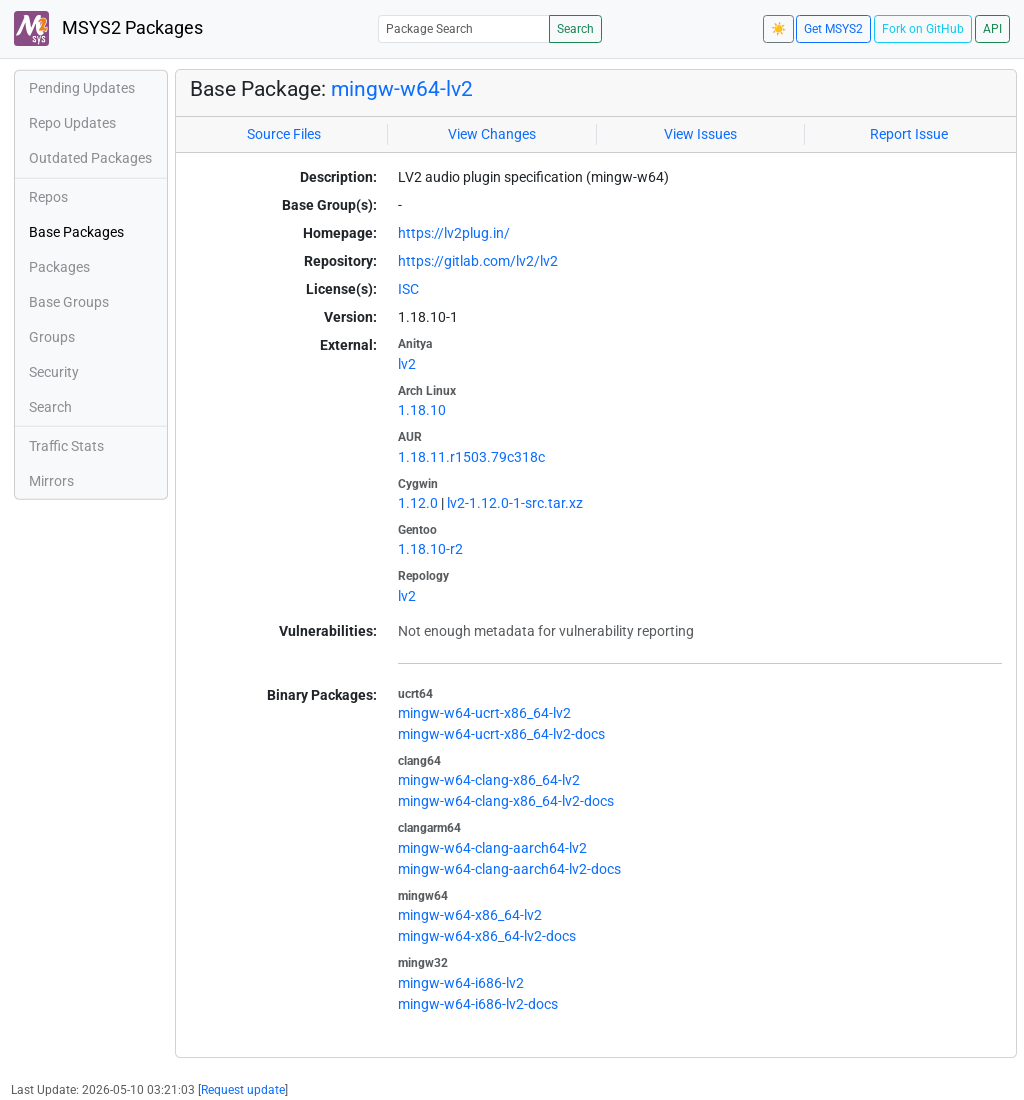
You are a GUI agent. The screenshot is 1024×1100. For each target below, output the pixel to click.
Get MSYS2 (833, 29)
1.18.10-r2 (430, 549)
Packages (59, 267)
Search (575, 29)
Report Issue (909, 134)
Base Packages (76, 232)
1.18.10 (422, 410)
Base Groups (69, 302)
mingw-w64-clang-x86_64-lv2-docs (506, 801)
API (992, 29)
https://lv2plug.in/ (454, 233)
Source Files (284, 134)
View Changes (492, 134)
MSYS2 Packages (108, 28)
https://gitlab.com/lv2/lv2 (478, 261)
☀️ (778, 29)
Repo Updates (72, 123)
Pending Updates (82, 88)
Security (54, 372)
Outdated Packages (90, 158)
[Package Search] (464, 28)
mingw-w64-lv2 (402, 89)
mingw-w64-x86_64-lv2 (470, 915)
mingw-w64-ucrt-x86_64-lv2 (484, 713)
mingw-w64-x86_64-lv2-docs (487, 936)
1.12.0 (418, 503)
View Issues (700, 134)
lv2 (407, 364)
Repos (48, 197)
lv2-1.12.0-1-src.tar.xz (515, 503)
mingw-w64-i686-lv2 (461, 983)
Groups (52, 337)
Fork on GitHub (923, 29)
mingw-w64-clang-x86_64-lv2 (489, 780)
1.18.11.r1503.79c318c (471, 457)
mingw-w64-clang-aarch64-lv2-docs (509, 869)
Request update (243, 1090)
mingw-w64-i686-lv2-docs (478, 1004)
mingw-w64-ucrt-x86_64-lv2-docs (501, 734)
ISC (408, 289)
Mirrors (51, 481)
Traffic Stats (66, 446)
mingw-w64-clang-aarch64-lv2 (492, 848)
